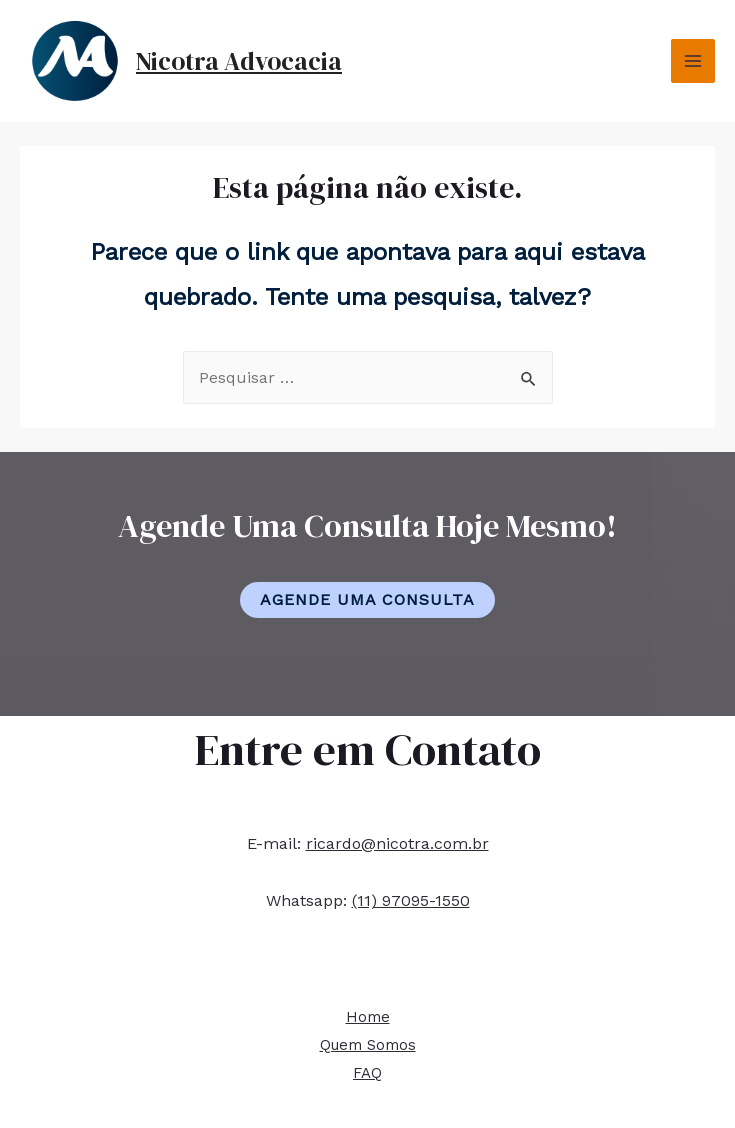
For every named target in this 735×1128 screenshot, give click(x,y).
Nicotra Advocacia (239, 61)
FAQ (367, 1073)
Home (368, 1017)
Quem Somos (368, 1045)
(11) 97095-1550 (411, 900)
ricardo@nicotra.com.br (397, 843)
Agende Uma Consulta (367, 599)
